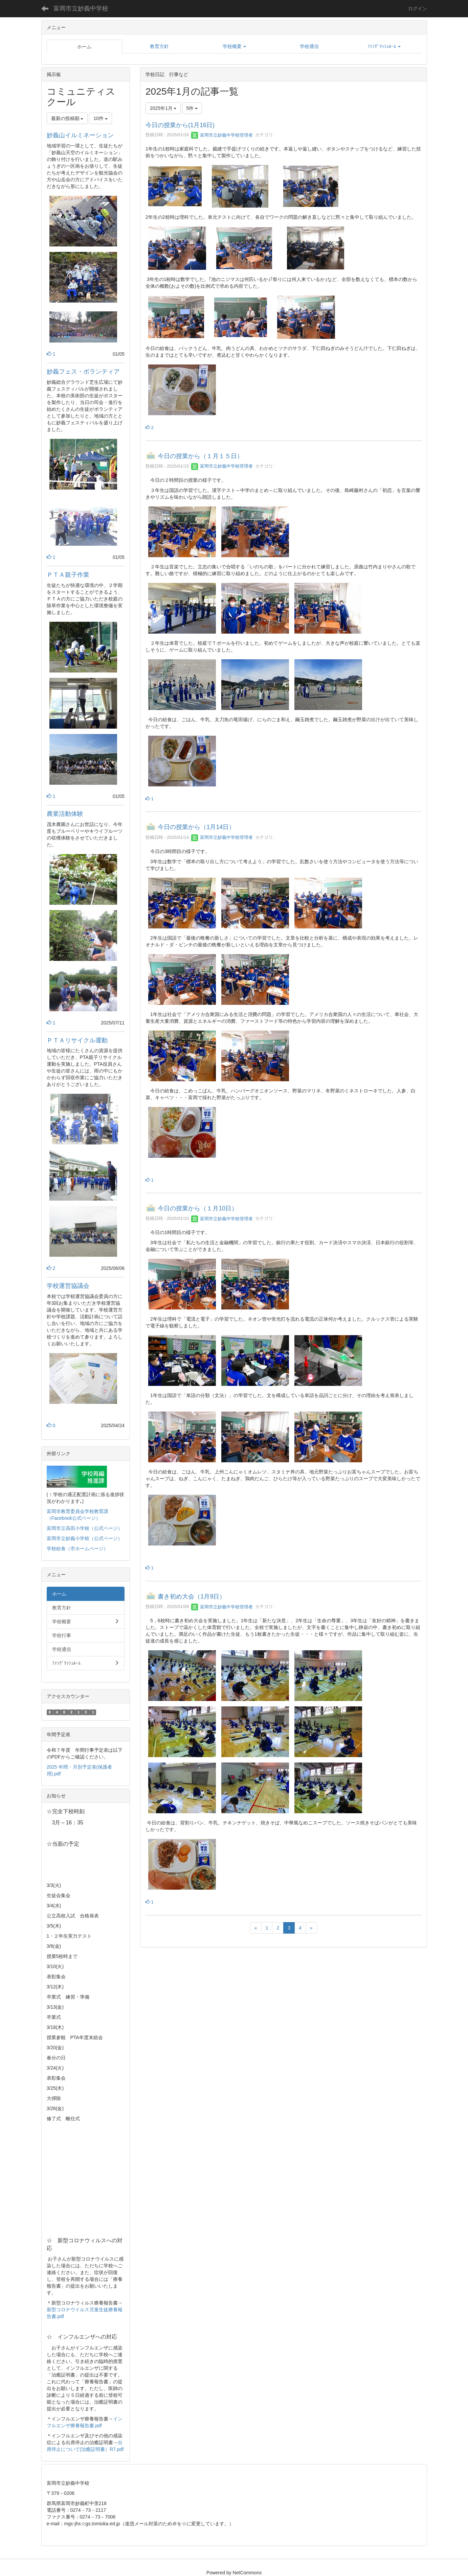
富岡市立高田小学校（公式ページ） (84, 1528)
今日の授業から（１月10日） (198, 1208)
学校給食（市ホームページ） (77, 1548)
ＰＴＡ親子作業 (74, 574)
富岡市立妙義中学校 (80, 8)
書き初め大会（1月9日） (191, 1596)
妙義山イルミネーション (80, 135)
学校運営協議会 (68, 1285)
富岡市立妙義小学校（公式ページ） (84, 1538)
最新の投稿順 (67, 118)
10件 (100, 118)
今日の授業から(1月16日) (180, 125)
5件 (192, 108)
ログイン (417, 8)
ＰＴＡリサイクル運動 (77, 1040)
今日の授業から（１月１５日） (200, 456)
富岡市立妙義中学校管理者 (222, 135)
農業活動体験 (65, 813)
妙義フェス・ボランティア (83, 371)
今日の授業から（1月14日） (196, 827)
